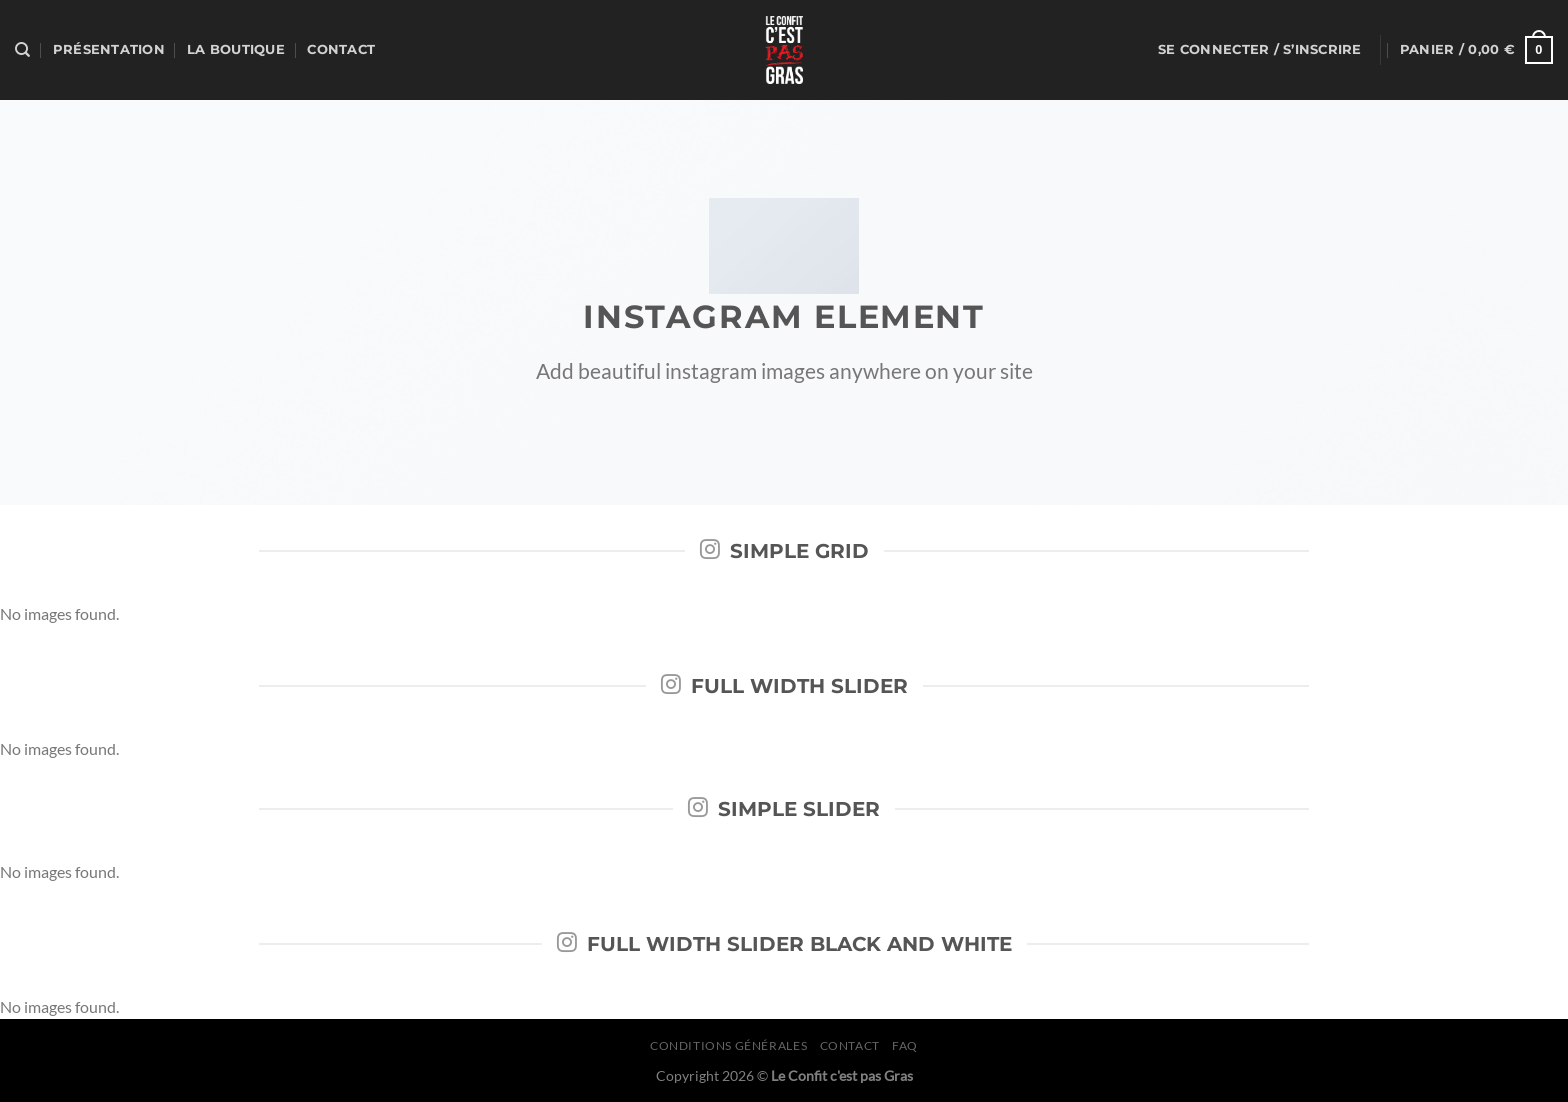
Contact (341, 49)
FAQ (905, 1045)
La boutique (236, 49)
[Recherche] (22, 50)
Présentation (109, 49)
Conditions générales (728, 1045)
